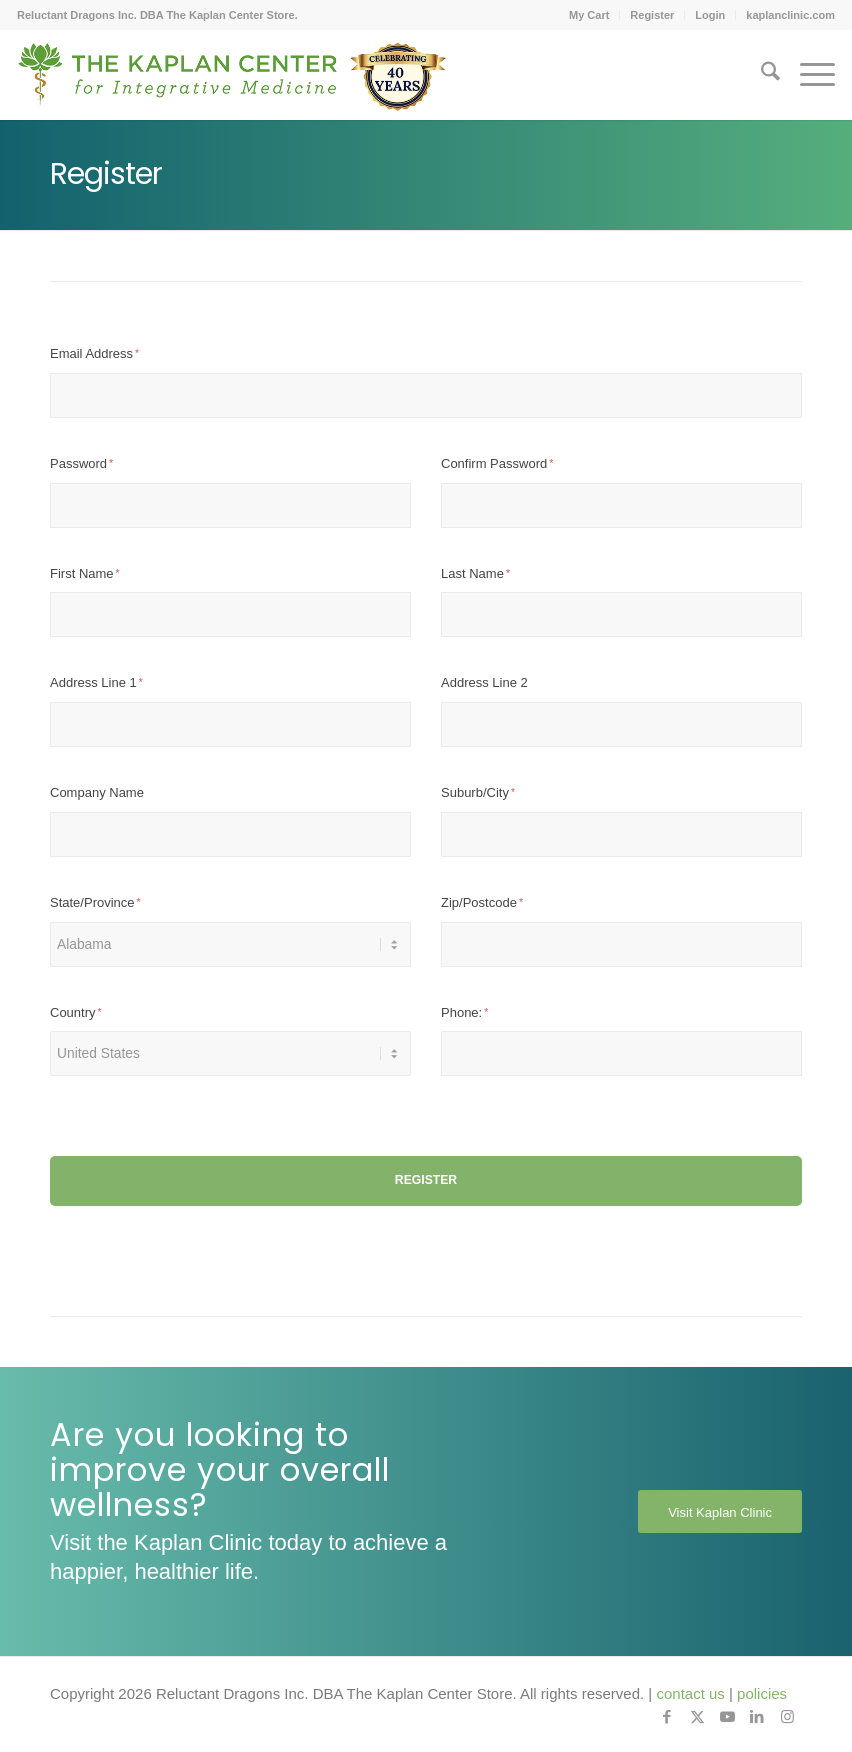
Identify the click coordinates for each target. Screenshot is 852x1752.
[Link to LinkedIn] (757, 1717)
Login (710, 15)
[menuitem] (589, 15)
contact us (690, 1693)
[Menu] (807, 75)
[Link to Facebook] (667, 1717)
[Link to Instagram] (787, 1717)
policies (762, 1693)
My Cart (589, 15)
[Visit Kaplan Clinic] (720, 1512)
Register (652, 15)
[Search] (760, 75)
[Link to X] (697, 1717)
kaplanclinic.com (790, 15)
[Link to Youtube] (727, 1717)
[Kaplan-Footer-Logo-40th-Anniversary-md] (232, 82)
